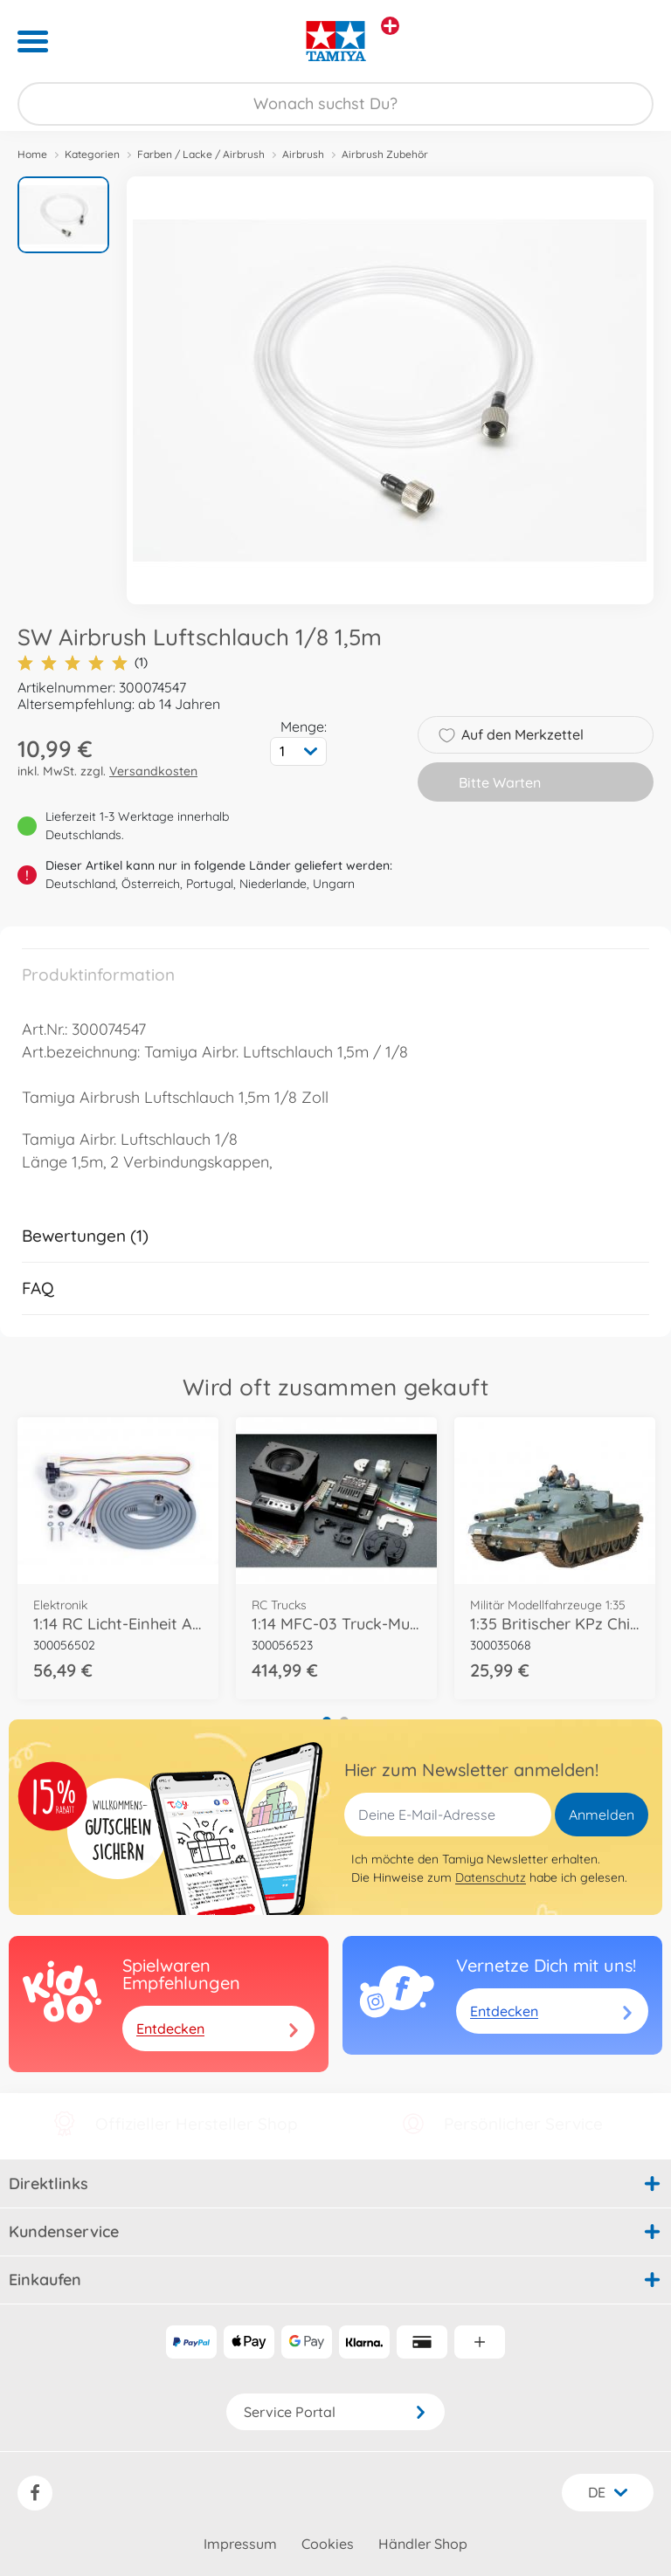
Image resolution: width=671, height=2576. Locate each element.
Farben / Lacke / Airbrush (201, 154)
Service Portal (335, 2412)
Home (32, 154)
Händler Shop (422, 2543)
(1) (82, 662)
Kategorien (92, 154)
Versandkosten (153, 771)
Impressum (240, 2543)
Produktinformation (98, 974)
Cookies (327, 2543)
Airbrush (303, 154)
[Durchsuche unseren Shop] (335, 104)
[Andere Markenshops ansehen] (390, 26)
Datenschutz (490, 1877)
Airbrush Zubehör (385, 154)
